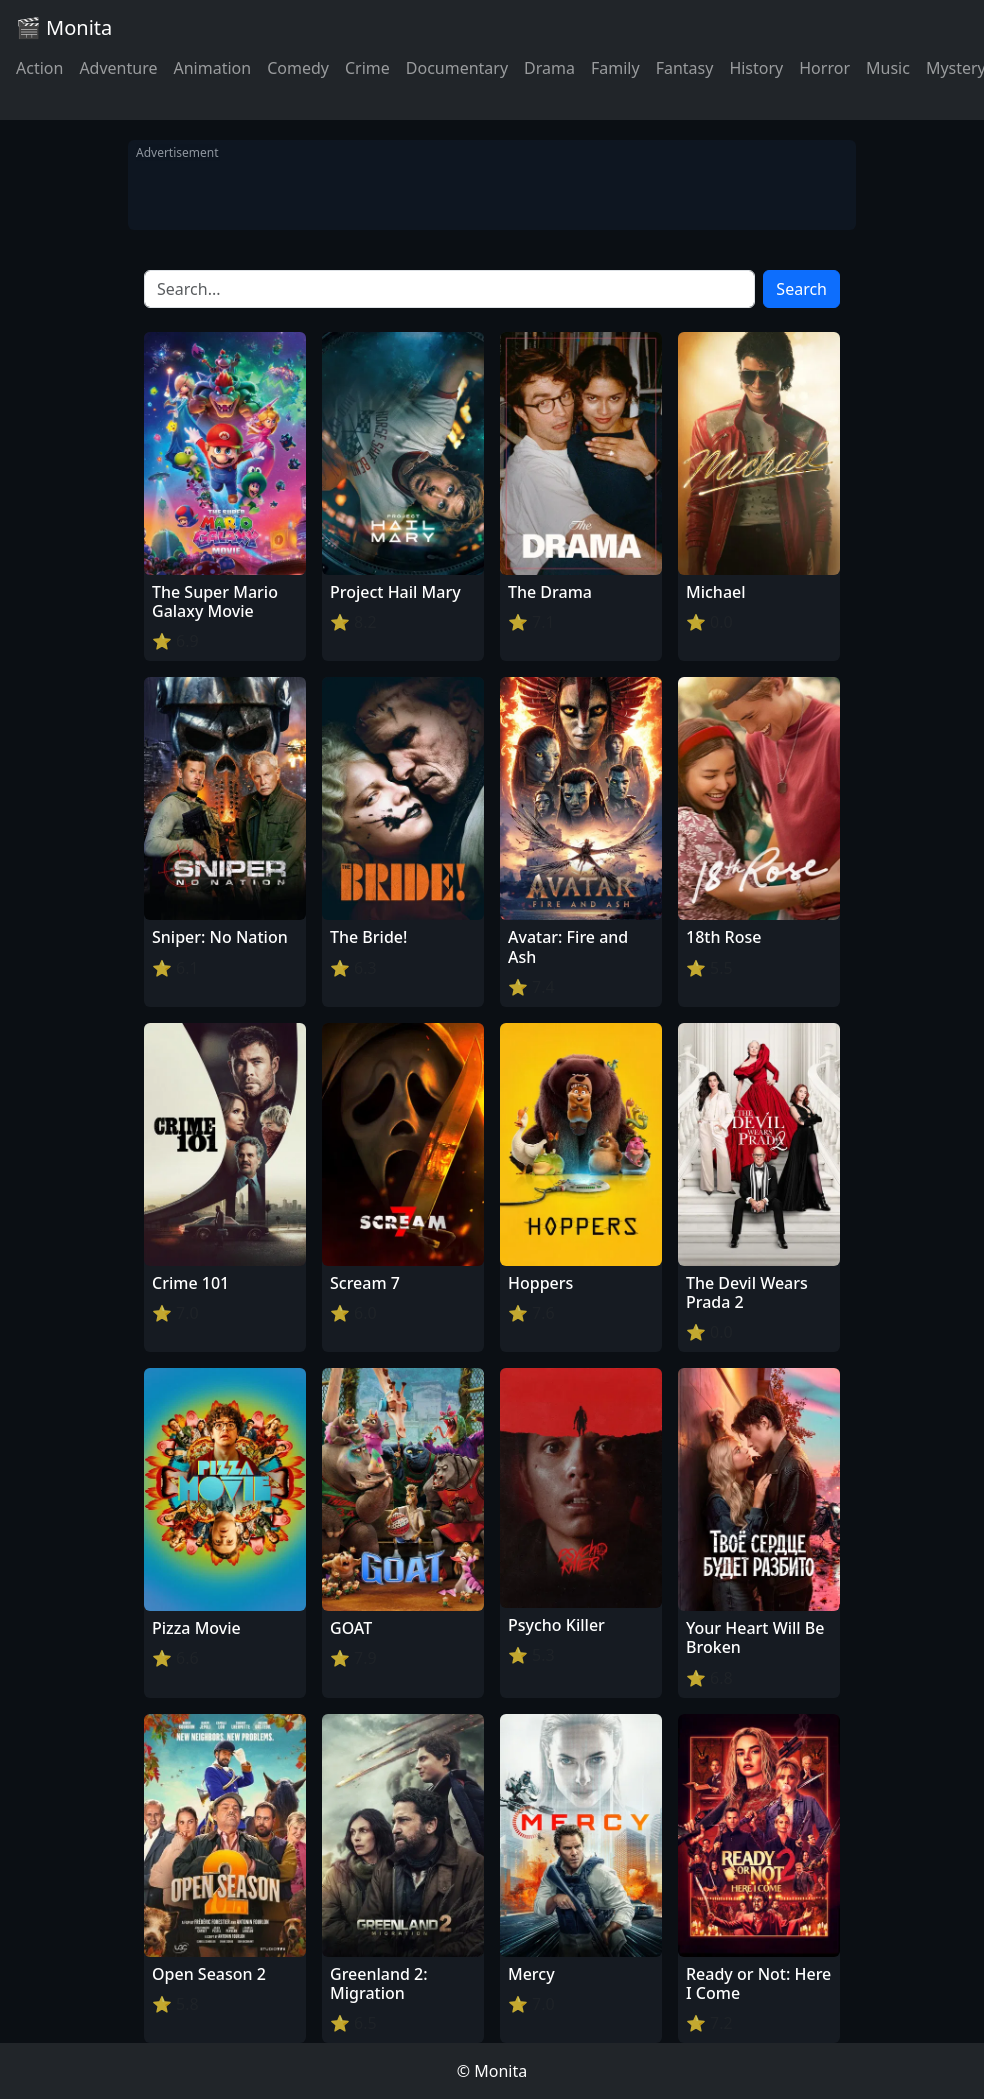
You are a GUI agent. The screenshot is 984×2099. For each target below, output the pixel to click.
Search (801, 289)
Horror (824, 68)
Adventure (118, 68)
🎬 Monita (64, 27)
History (756, 68)
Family (615, 68)
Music (888, 68)
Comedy (298, 68)
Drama (549, 68)
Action (39, 68)
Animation (212, 68)
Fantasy (685, 68)
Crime (367, 68)
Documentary (457, 68)
